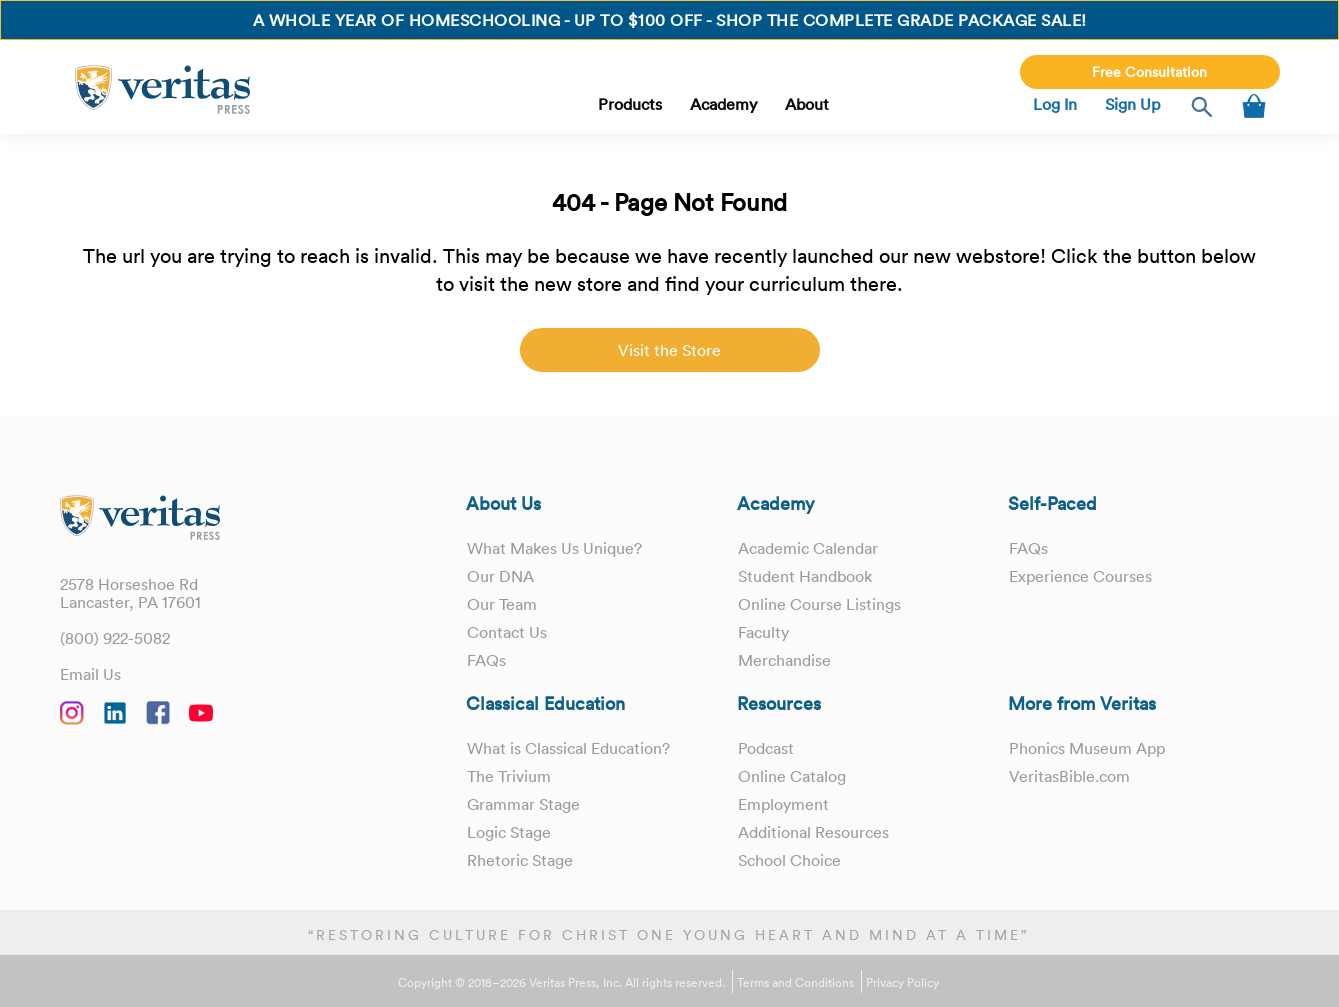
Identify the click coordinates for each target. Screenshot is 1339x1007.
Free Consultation (1149, 72)
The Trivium (509, 776)
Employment (783, 804)
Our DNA (500, 576)
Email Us (90, 674)
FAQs (486, 660)
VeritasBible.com (1069, 776)
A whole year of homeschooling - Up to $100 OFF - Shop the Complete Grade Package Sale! (670, 20)
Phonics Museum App (1087, 748)
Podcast (766, 748)
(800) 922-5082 (115, 638)
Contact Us (507, 632)
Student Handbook (805, 576)
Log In (1055, 104)
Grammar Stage (523, 804)
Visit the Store (669, 350)
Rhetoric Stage (520, 860)
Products (630, 104)
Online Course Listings (819, 604)
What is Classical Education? (568, 748)
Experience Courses (1080, 576)
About (807, 104)
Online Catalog (792, 776)
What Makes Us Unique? (554, 548)
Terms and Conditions (795, 983)
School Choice (789, 860)
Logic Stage (509, 832)
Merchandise (784, 660)
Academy (723, 104)
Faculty (763, 632)
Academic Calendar (808, 548)
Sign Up (1132, 104)
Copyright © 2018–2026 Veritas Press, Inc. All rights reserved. (561, 983)
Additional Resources (813, 832)
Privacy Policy (902, 983)
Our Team (502, 604)
